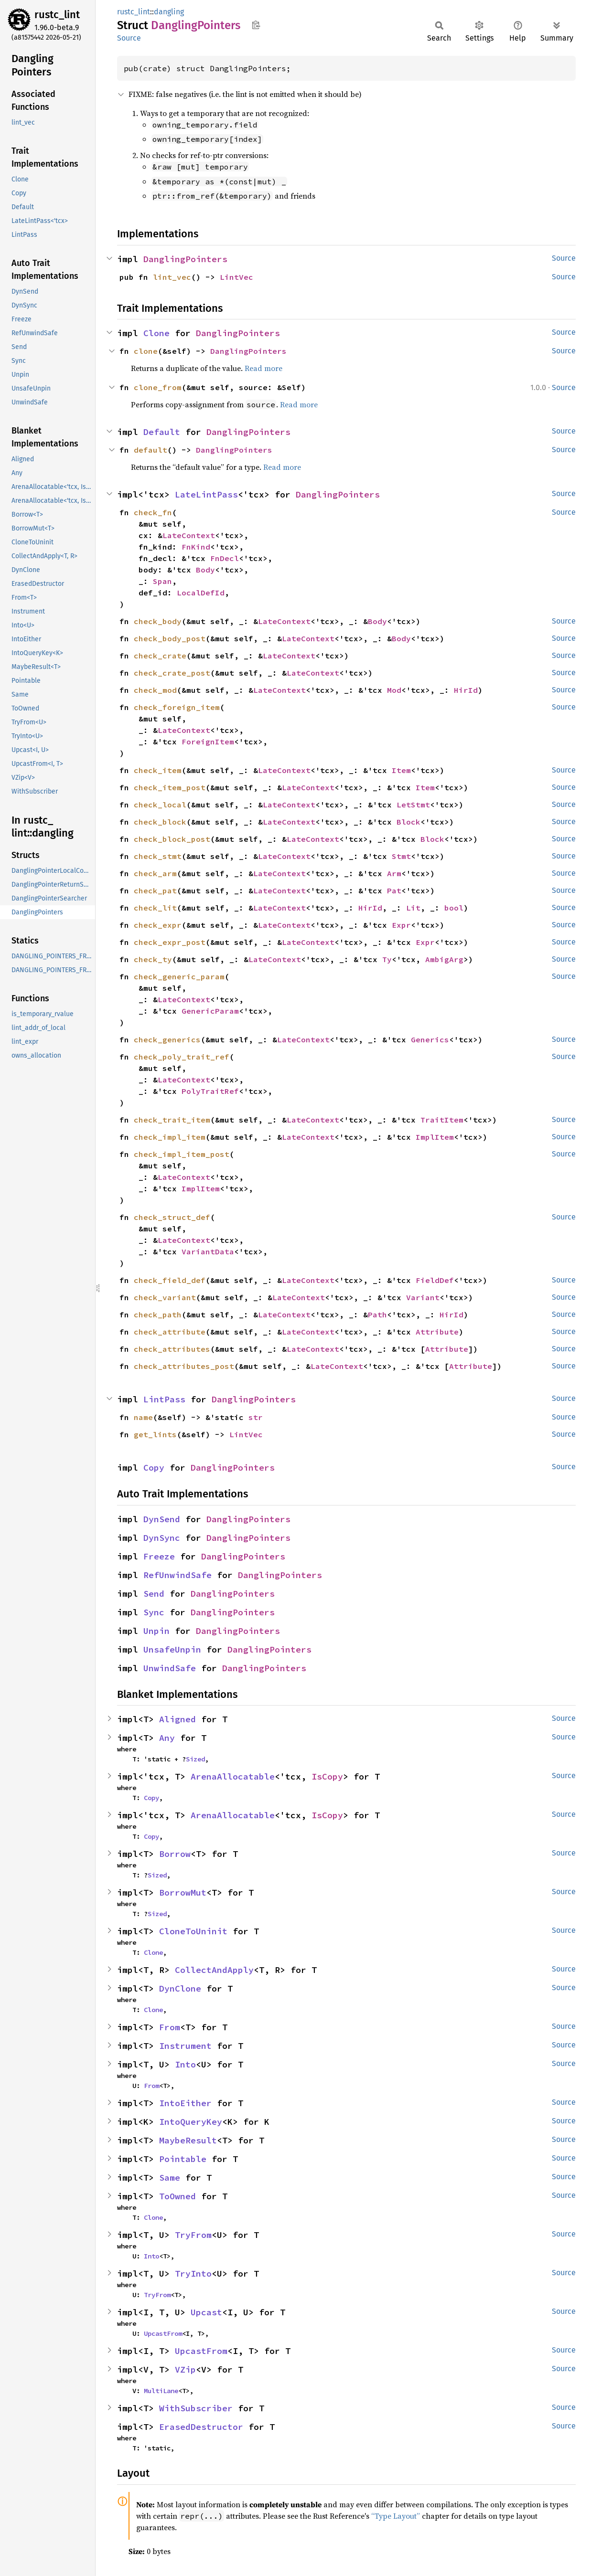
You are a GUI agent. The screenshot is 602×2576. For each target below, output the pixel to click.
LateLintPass (206, 494)
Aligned (177, 1719)
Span (162, 581)
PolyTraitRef (210, 1091)
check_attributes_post (184, 1366)
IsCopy (327, 1776)
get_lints (155, 1434)
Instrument (185, 2045)
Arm (394, 873)
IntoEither (185, 2103)
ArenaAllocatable (233, 1776)
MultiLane (161, 2390)
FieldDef (435, 1280)
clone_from (158, 387)
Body (205, 569)
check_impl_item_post (181, 1154)
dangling (169, 11)
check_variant (165, 1297)
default (150, 450)
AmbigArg (444, 959)
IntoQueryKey (190, 2121)
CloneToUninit (193, 1931)
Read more (263, 368)
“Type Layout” (395, 2516)
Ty (387, 959)
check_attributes (172, 1349)
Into (185, 2064)
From (169, 2027)
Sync (153, 1612)
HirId (466, 690)
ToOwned (177, 2196)
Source (129, 37)
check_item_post (169, 787)
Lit (413, 907)
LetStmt (413, 804)
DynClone (180, 1988)
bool (453, 907)
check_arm (155, 873)
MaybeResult (188, 2140)
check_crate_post (172, 673)
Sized (195, 1759)
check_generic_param (179, 976)
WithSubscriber (196, 2408)
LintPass (164, 1399)
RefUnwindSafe (177, 1574)
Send (153, 1593)
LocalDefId (201, 592)
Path (377, 1314)
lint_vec (172, 277)
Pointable (182, 2158)
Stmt (401, 856)
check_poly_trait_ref (181, 1056)
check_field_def (169, 1280)
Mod (394, 690)
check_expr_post (169, 942)
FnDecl (224, 558)
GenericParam (210, 1011)
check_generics (167, 1039)
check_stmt (158, 856)
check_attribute (169, 1331)
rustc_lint (57, 14)
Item (401, 770)
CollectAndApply (214, 1969)
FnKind (196, 546)
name (143, 1417)
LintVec (236, 277)
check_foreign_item (177, 707)
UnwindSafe (169, 1668)
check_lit (155, 907)
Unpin (156, 1630)
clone (146, 351)
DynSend (161, 1519)
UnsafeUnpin (172, 1649)
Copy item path (256, 25)
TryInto (193, 2273)
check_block (160, 822)
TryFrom (193, 2234)
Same (169, 2177)
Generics (430, 1039)
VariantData (208, 1251)
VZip (185, 2369)
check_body (158, 621)
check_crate (160, 655)
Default (161, 431)
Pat (394, 890)
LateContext (188, 535)
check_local (160, 804)
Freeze (159, 1556)
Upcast (206, 2312)
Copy (153, 1467)
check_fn (153, 512)
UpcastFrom (163, 2333)
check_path (158, 1314)
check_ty (153, 959)
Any (167, 1737)
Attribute (437, 1331)
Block (408, 822)
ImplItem (435, 1137)
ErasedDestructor (201, 2426)
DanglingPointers (185, 259)
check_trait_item (172, 1119)
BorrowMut (182, 1892)
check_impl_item (169, 1137)
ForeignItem (208, 741)
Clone (156, 333)
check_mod (155, 690)
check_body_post (169, 638)
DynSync (161, 1537)
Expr (401, 925)
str (255, 1417)
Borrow (175, 1853)
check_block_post (172, 839)
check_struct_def (172, 1217)
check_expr (158, 925)
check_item (158, 770)
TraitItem (441, 1119)
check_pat (155, 890)
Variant (423, 1297)
